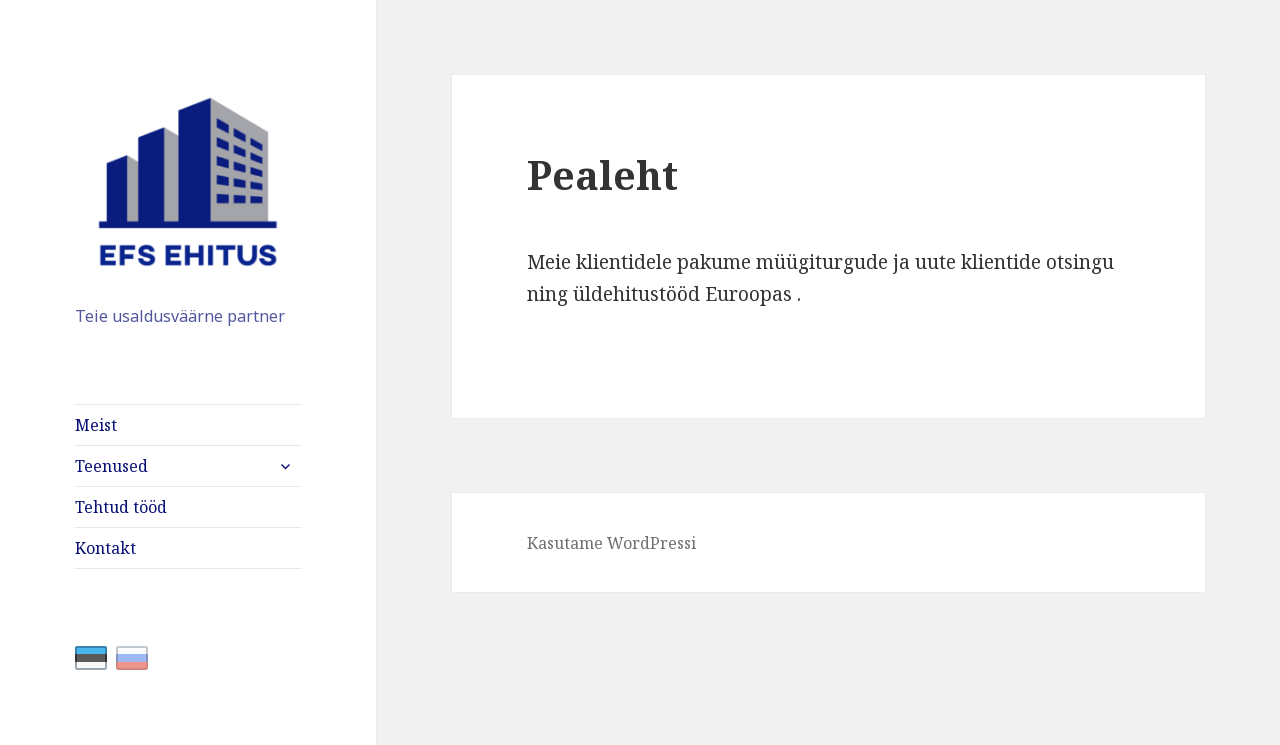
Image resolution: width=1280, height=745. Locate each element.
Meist (96, 425)
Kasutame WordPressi (611, 543)
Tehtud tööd (121, 507)
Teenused (111, 466)
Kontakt (105, 548)
